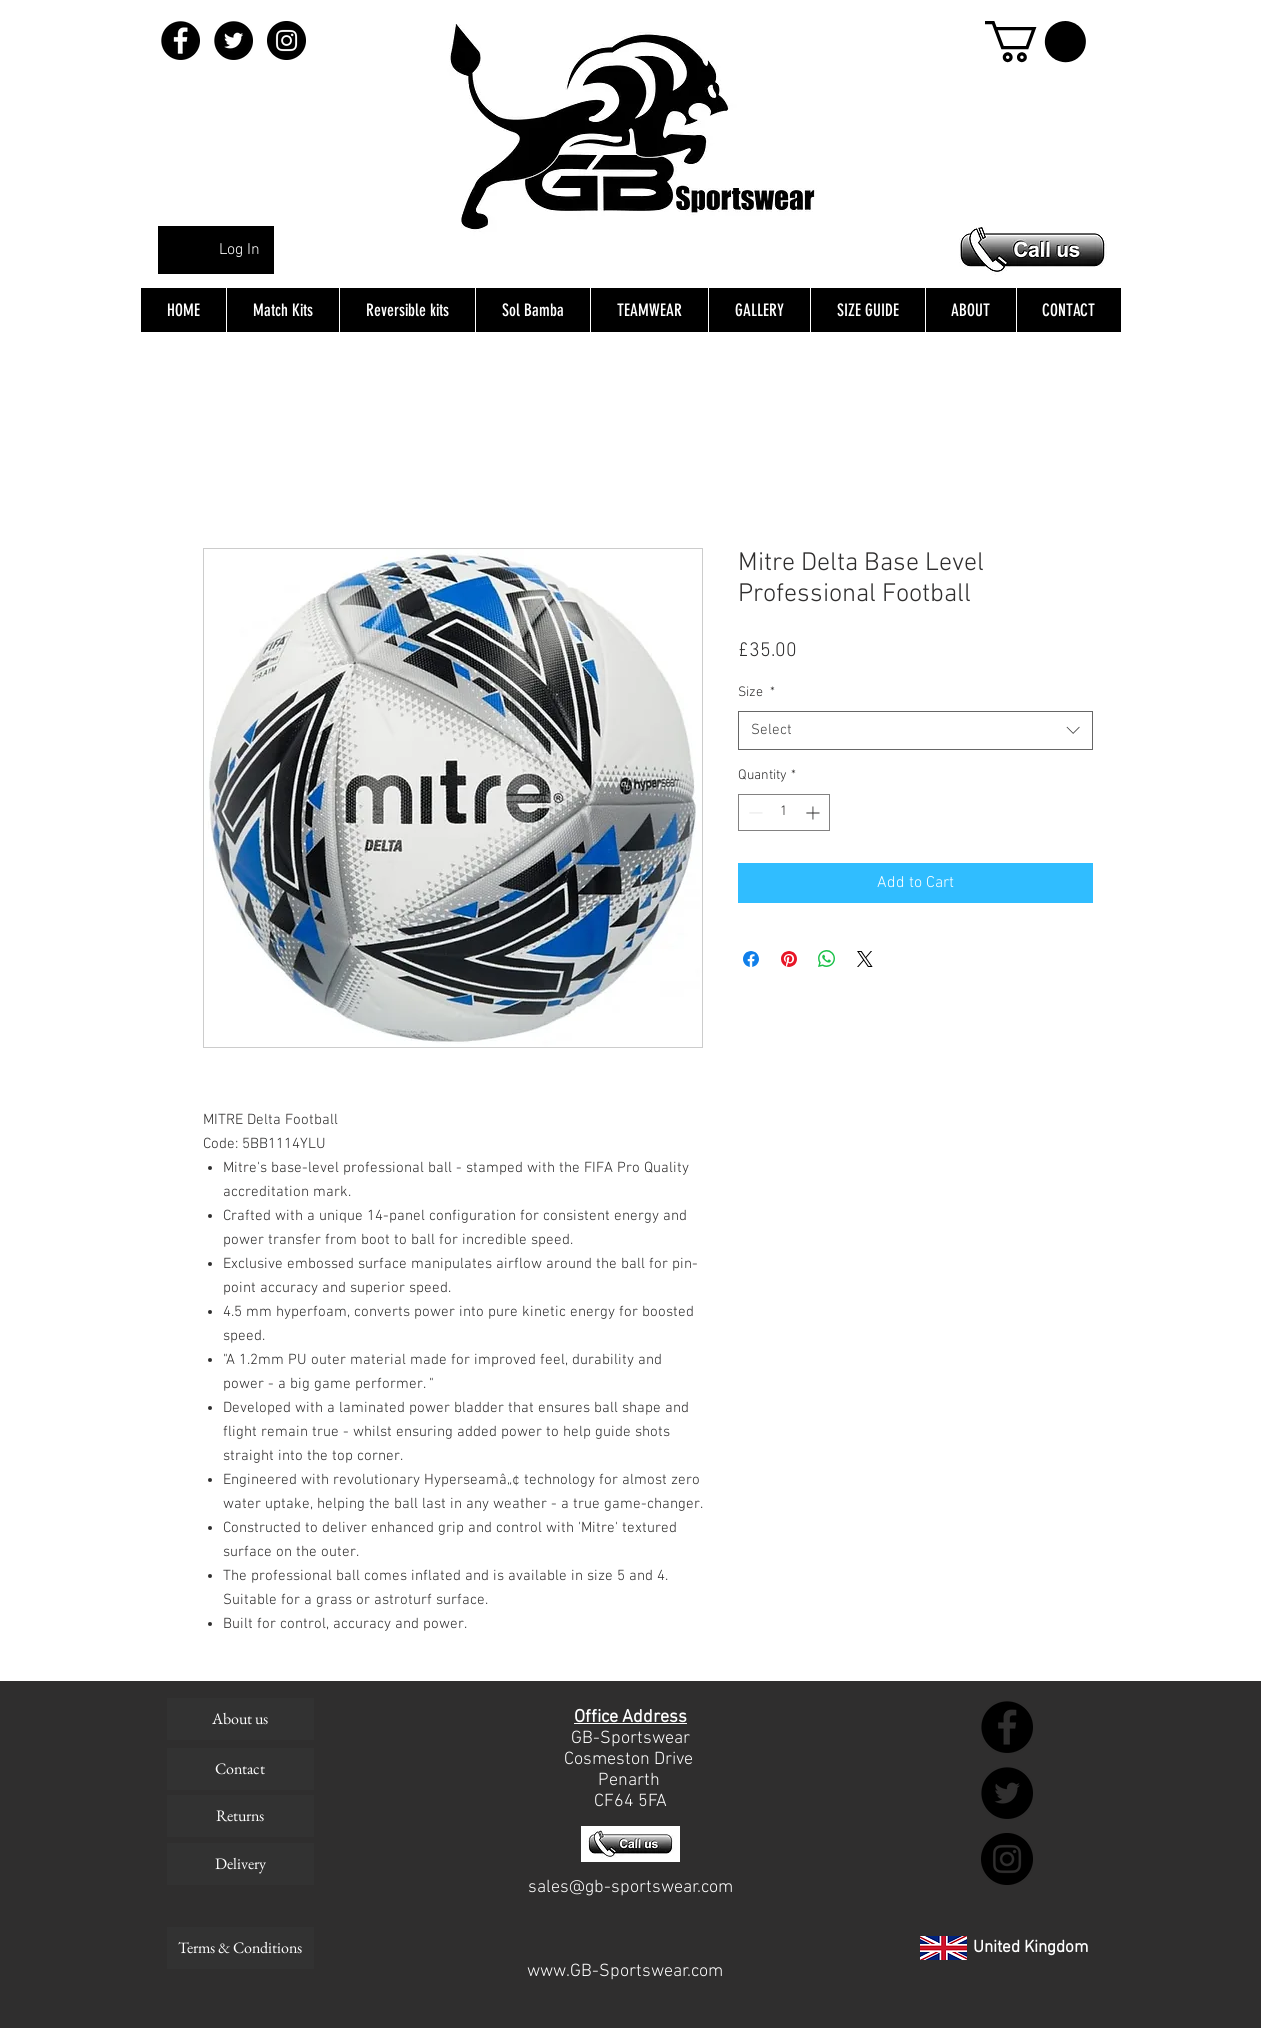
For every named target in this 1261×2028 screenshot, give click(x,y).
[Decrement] (753, 812)
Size (756, 692)
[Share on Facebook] (751, 959)
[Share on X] (865, 959)
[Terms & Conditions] (240, 1948)
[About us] (240, 1719)
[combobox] (915, 730)
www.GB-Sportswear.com (625, 1971)
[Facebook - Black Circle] (180, 40)
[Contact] (240, 1769)
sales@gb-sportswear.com (630, 1887)
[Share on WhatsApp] (827, 959)
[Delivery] (240, 1864)
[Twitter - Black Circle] (233, 40)
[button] (1035, 41)
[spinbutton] (784, 812)
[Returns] (240, 1816)
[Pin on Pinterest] (789, 959)
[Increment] (814, 812)
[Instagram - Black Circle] (286, 40)
